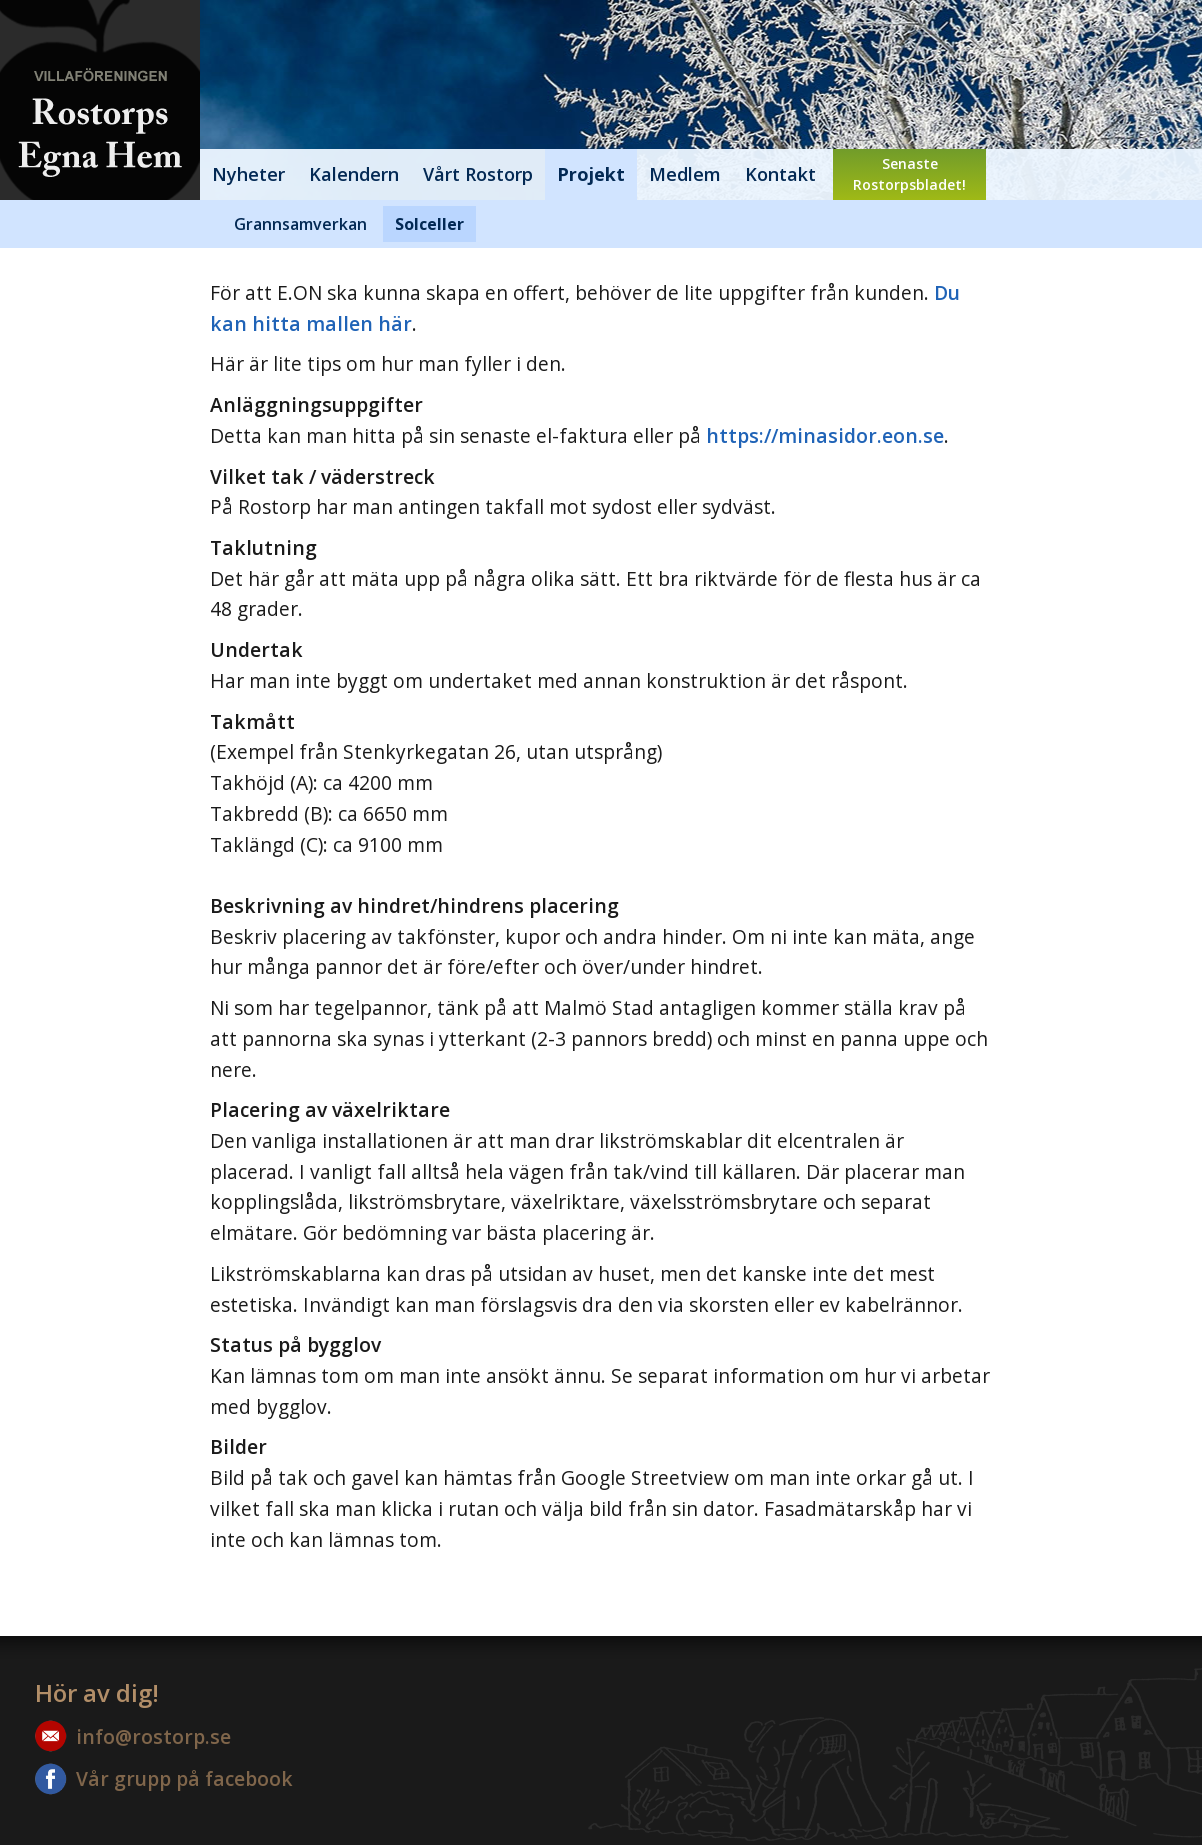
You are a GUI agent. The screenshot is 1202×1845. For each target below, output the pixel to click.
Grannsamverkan (300, 224)
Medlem (685, 174)
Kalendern (354, 174)
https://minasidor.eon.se (825, 435)
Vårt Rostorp (478, 174)
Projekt (591, 174)
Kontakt (780, 174)
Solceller (429, 224)
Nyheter (248, 174)
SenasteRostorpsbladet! (909, 174)
